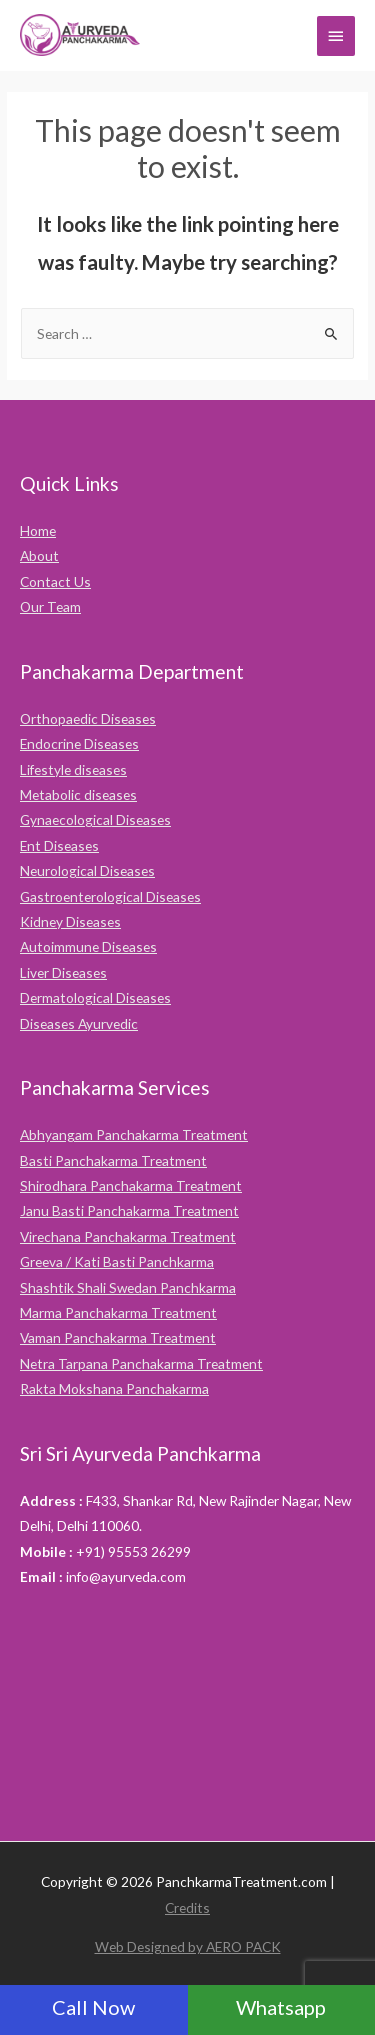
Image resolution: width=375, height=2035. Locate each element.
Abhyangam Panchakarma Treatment (134, 1134)
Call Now (93, 2007)
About (39, 555)
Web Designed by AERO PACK (188, 1946)
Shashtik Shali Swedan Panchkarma (128, 1287)
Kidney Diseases (70, 921)
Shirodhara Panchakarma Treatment (131, 1185)
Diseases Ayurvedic (79, 1023)
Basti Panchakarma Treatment (113, 1160)
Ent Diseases (59, 845)
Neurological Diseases (87, 870)
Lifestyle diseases (73, 769)
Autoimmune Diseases (88, 946)
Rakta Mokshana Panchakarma (114, 1388)
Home (38, 530)
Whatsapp (281, 2007)
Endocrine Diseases (79, 743)
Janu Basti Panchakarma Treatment (129, 1210)
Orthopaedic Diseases (88, 718)
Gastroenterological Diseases (110, 896)
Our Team (50, 606)
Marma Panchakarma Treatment (118, 1312)
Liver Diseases (63, 972)
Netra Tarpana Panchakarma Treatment (141, 1363)
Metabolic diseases (78, 794)
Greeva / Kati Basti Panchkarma (117, 1261)
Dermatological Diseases (95, 997)
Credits (187, 1907)
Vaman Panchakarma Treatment (118, 1337)
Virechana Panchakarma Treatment (128, 1236)
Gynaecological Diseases (95, 819)
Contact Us (55, 581)
